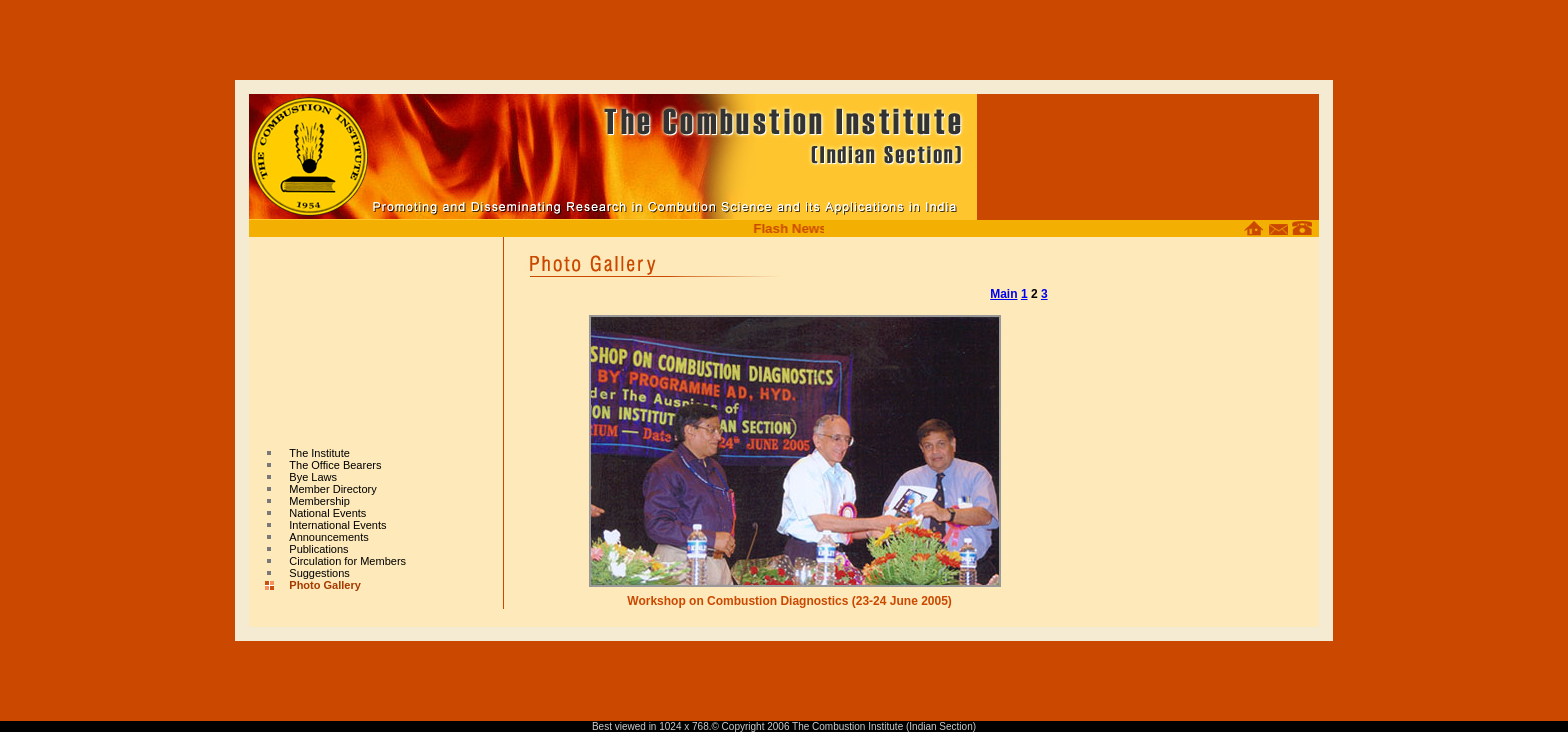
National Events (327, 507)
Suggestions (319, 567)
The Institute (319, 447)
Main (1003, 288)
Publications (318, 543)
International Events (337, 519)
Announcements (329, 531)
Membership (319, 495)
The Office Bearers (335, 459)
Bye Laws (313, 471)
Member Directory (332, 483)
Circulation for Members (347, 555)
